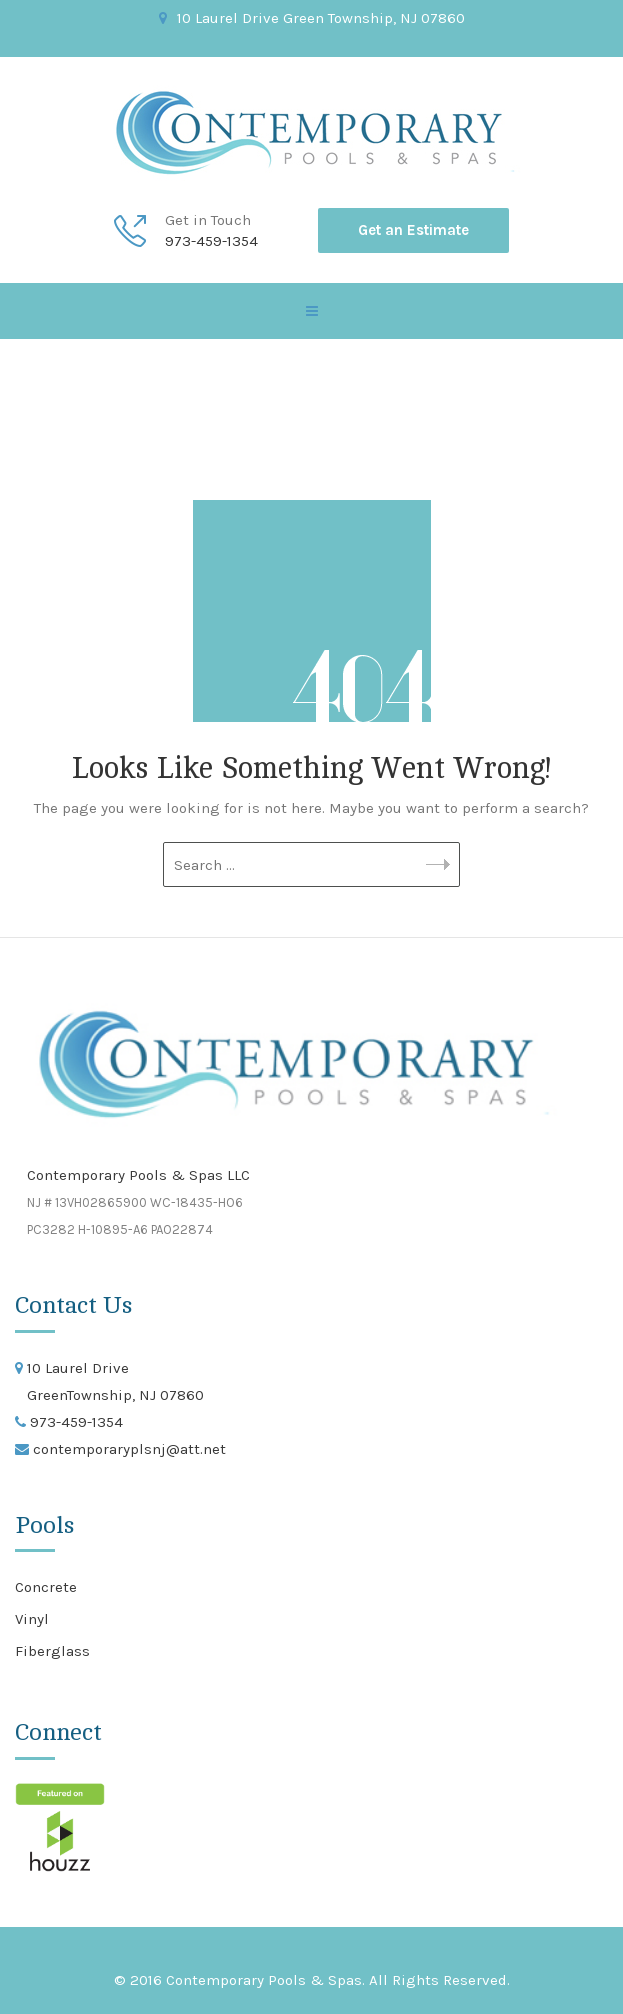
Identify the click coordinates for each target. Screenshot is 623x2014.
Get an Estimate (413, 230)
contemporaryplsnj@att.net (127, 1449)
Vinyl (32, 1619)
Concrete (46, 1587)
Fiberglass (52, 1651)
